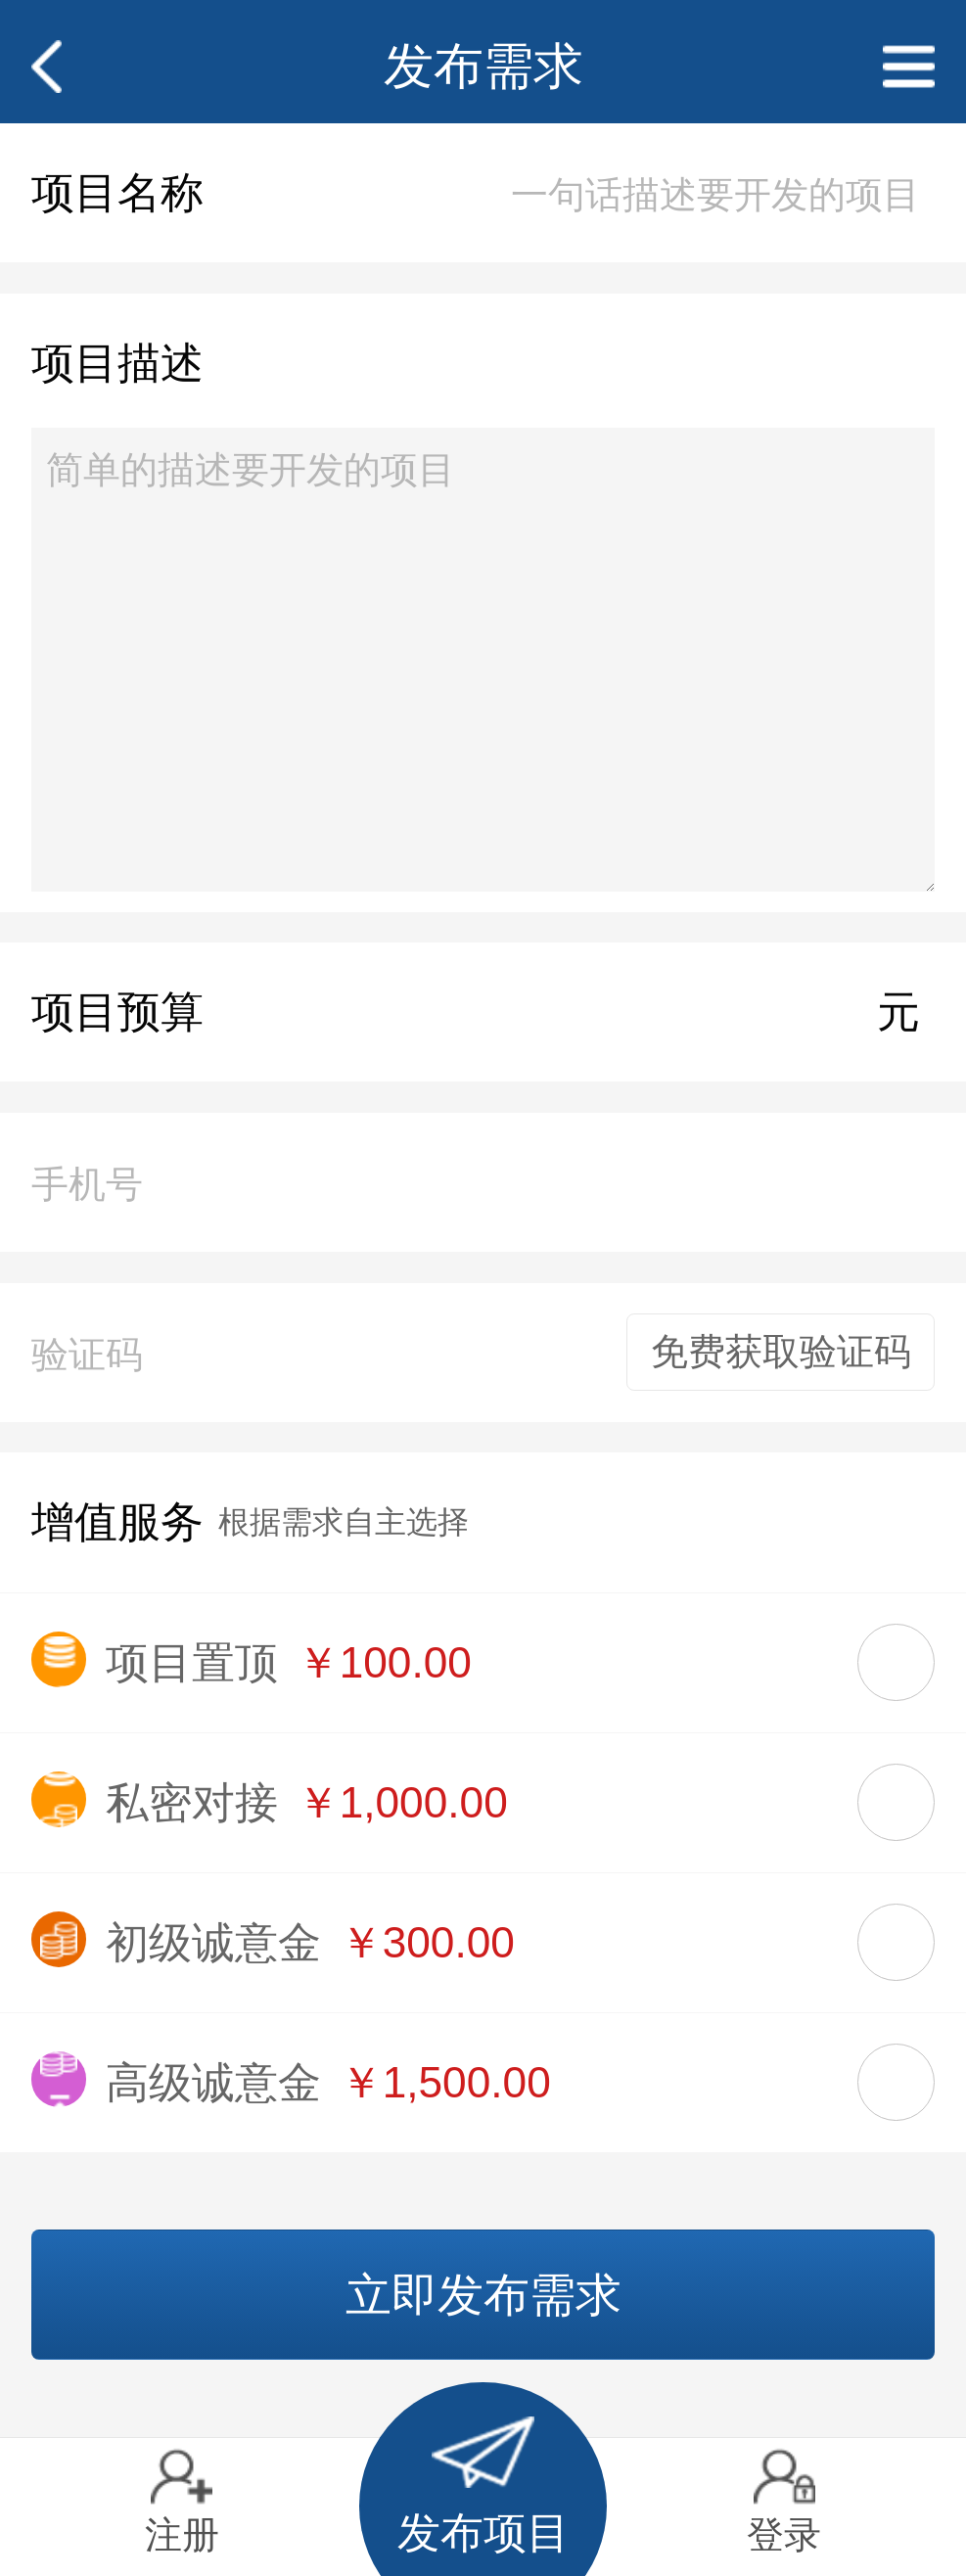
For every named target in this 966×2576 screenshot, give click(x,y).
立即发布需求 (483, 2295)
